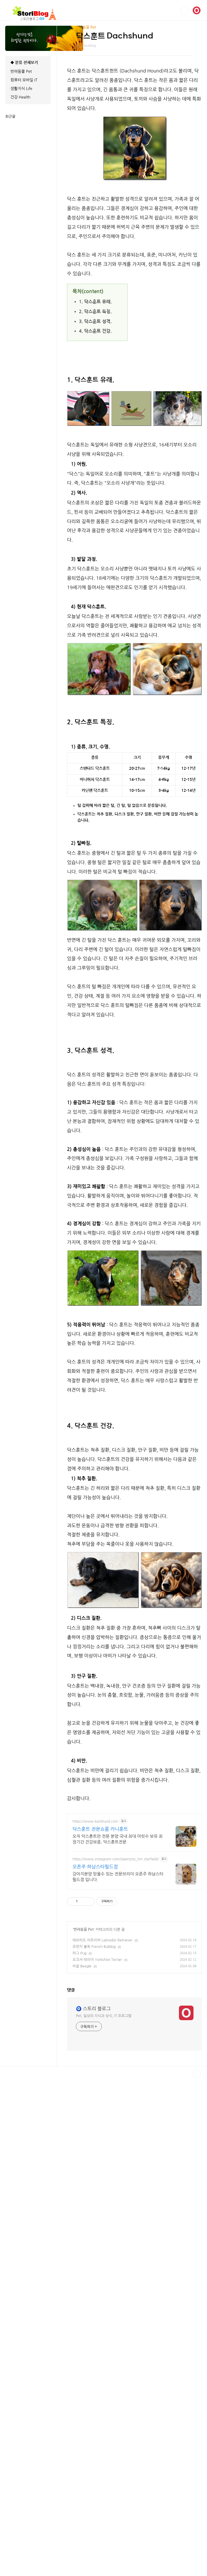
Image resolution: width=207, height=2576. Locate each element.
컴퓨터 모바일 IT (23, 80)
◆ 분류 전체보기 (24, 62)
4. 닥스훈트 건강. (95, 331)
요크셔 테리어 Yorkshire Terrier (97, 2250)
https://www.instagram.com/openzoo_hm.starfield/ (115, 2150)
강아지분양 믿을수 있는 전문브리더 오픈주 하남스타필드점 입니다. (117, 2168)
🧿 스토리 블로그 (93, 2394)
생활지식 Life (21, 88)
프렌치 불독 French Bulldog (94, 2237)
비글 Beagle (81, 2257)
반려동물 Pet (84, 2220)
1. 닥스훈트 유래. (95, 302)
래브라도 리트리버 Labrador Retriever (102, 2231)
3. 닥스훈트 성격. (95, 321)
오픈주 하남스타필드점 (95, 2158)
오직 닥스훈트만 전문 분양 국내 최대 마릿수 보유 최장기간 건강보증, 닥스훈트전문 (117, 2130)
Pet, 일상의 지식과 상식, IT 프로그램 (103, 2401)
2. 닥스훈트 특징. (95, 311)
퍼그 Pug (79, 2244)
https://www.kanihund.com (95, 2112)
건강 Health (20, 97)
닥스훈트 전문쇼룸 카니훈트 (100, 2120)
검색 (185, 10)
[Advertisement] (134, 788)
